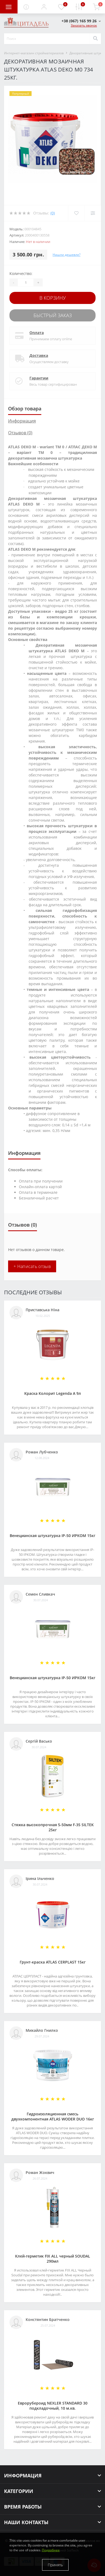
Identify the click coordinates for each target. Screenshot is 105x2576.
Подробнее (51, 2550)
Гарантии (38, 378)
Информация (22, 421)
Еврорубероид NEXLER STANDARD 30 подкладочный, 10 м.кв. (52, 2406)
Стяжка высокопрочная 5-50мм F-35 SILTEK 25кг (53, 1827)
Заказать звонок (84, 25)
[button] (44, 6)
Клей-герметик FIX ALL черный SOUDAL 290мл (52, 2258)
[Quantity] (26, 282)
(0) (52, 213)
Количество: (20, 273)
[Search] (95, 38)
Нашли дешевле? (66, 254)
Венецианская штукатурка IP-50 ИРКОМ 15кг (52, 1535)
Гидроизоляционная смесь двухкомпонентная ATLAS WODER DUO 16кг (52, 2116)
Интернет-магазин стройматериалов (34, 53)
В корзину (52, 298)
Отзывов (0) (20, 433)
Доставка (38, 355)
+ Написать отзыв (32, 1266)
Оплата (36, 332)
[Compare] (92, 213)
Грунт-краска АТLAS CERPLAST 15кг (53, 1962)
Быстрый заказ (52, 315)
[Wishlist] (76, 213)
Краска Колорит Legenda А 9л (52, 1393)
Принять (55, 2564)
